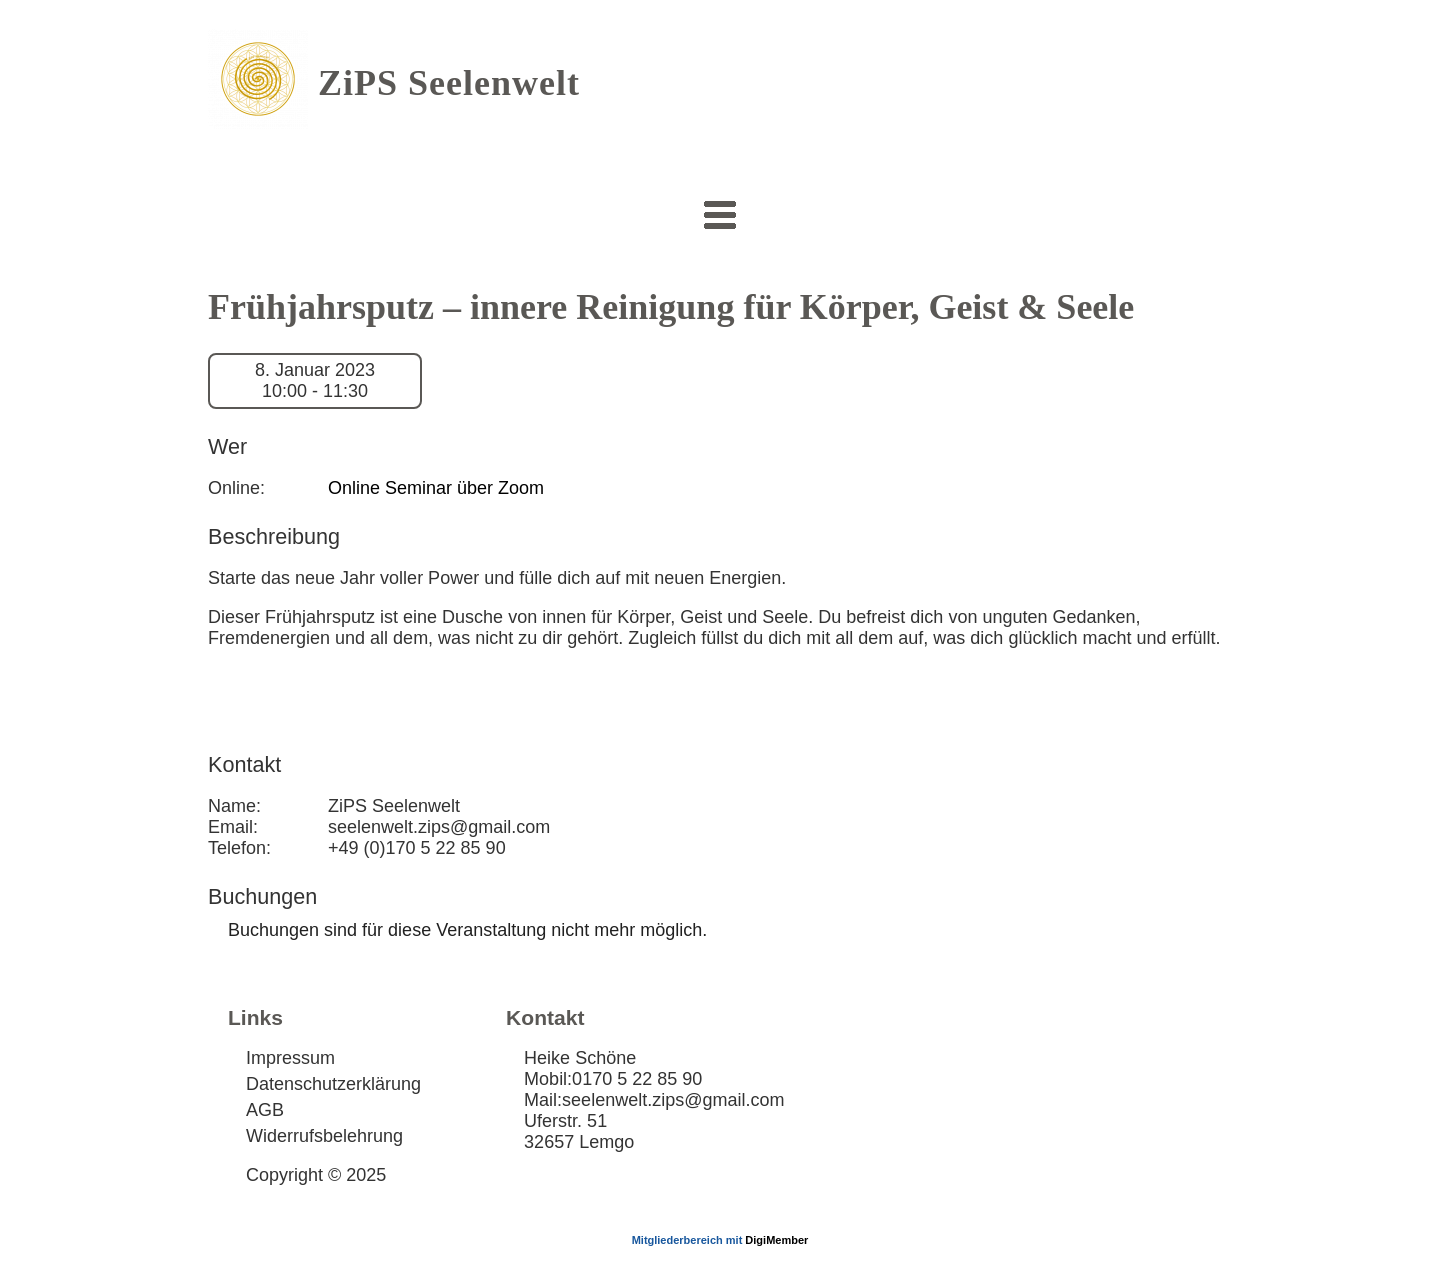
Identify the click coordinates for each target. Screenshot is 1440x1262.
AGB (265, 1110)
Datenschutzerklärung (333, 1084)
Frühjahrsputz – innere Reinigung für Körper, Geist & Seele (671, 307)
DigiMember (776, 1240)
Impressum (290, 1058)
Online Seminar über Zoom (436, 488)
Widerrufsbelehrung (324, 1136)
